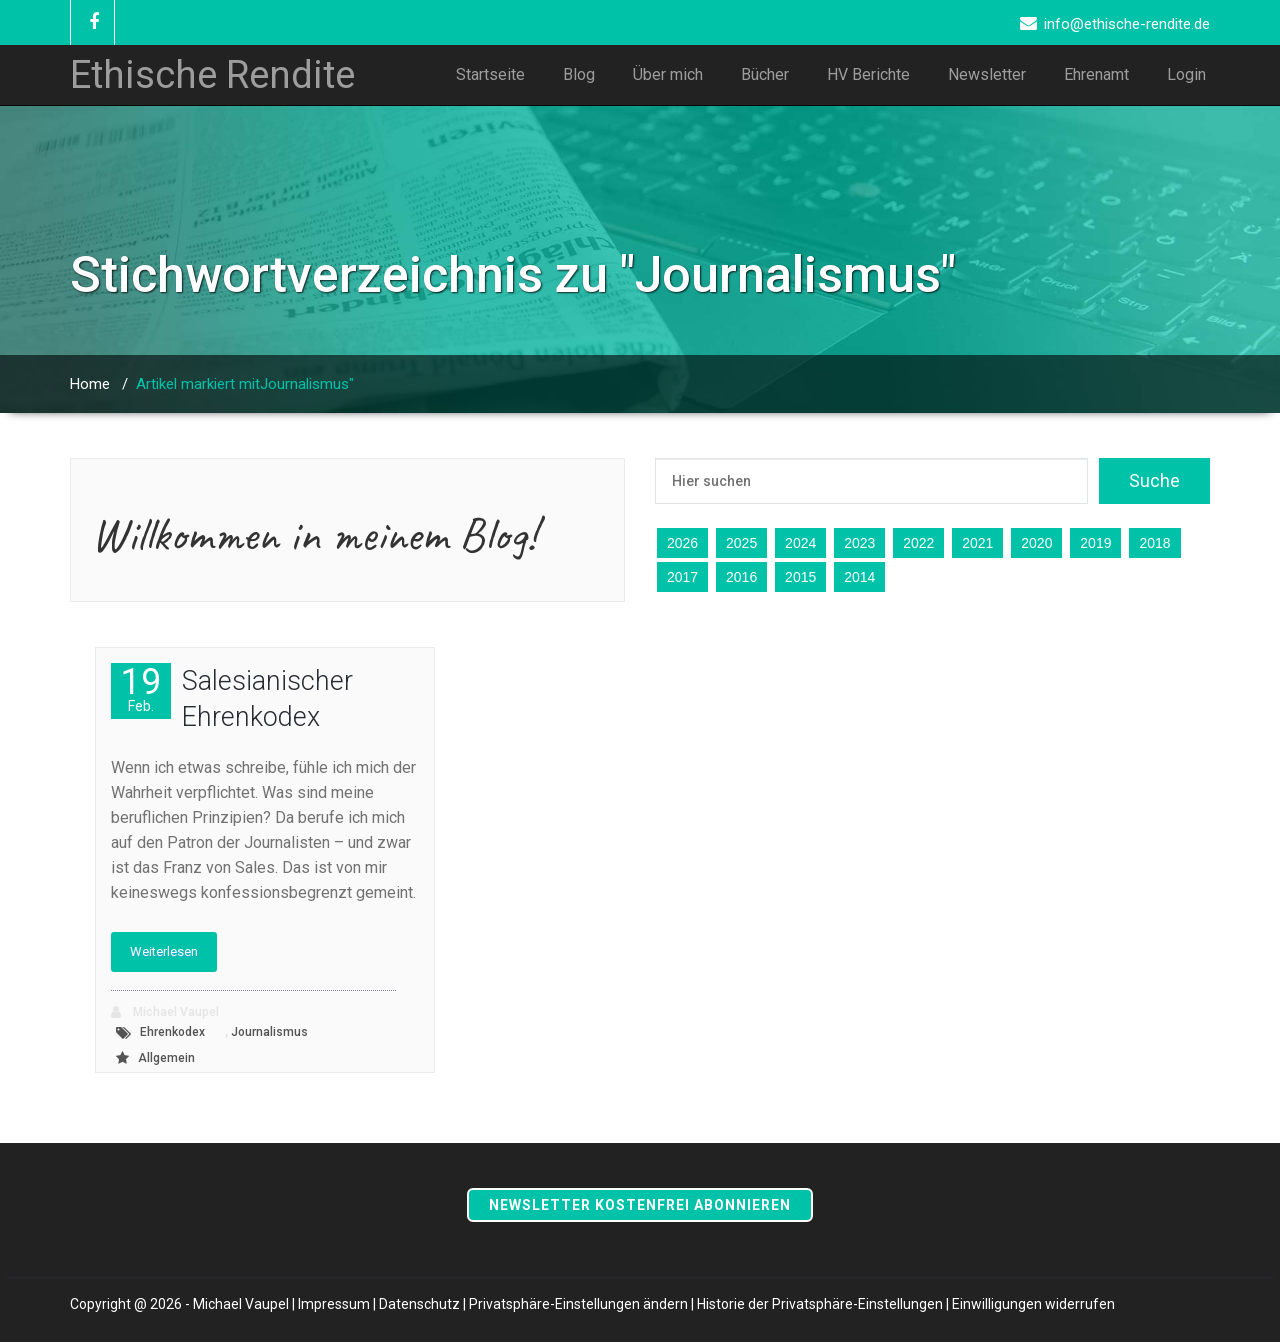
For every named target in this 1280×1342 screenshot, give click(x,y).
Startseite (490, 74)
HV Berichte (868, 74)
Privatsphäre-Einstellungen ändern (578, 1304)
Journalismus (269, 1032)
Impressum (334, 1304)
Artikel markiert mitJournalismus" (245, 384)
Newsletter (987, 74)
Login (1186, 74)
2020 (1036, 543)
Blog (579, 74)
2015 (800, 577)
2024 (800, 543)
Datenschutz (419, 1304)
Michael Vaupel (165, 1012)
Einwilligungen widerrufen (1033, 1304)
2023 (859, 543)
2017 (682, 577)
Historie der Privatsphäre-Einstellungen (820, 1304)
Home (90, 384)
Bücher (765, 74)
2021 (977, 543)
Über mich (668, 74)
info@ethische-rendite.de (1127, 24)
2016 (741, 577)
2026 (682, 543)
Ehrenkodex (172, 1032)
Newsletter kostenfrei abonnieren (640, 1205)
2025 (741, 543)
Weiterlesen (164, 951)
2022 (918, 543)
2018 (1154, 543)
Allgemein (166, 1058)
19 (141, 688)
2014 (859, 577)
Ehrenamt (1096, 74)
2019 (1095, 543)
